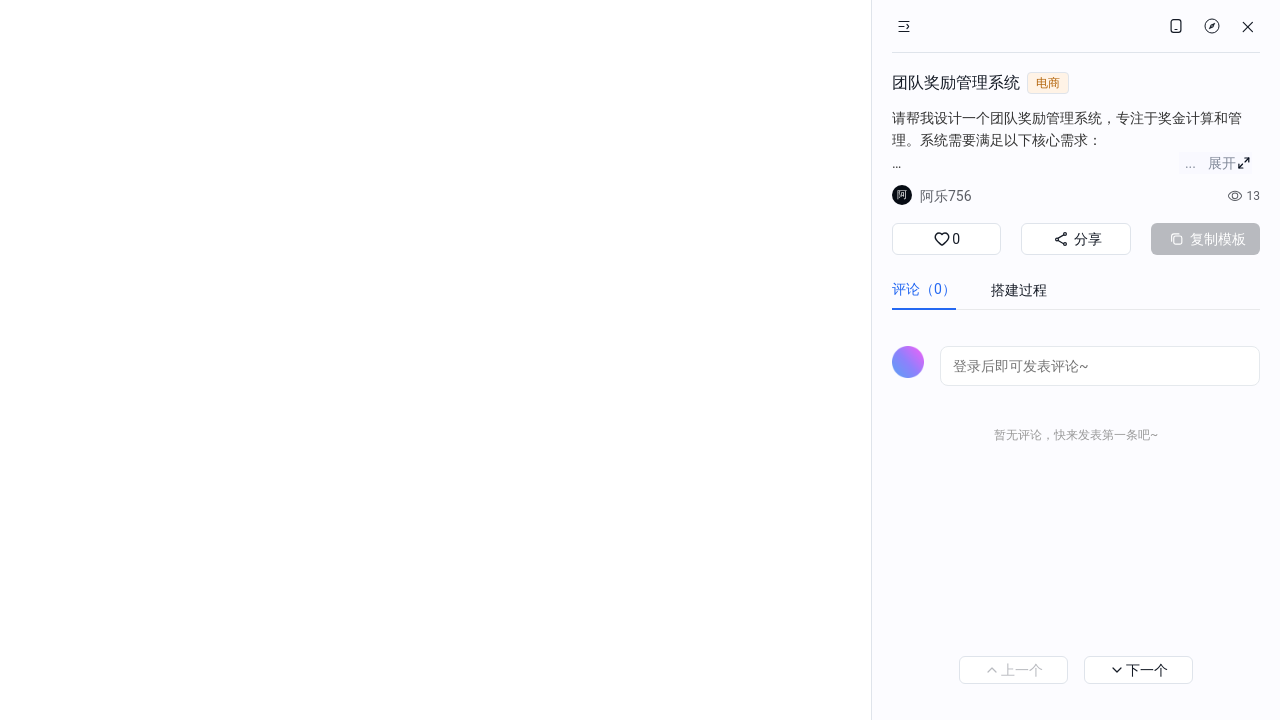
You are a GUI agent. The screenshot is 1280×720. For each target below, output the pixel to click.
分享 (1075, 239)
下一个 (1138, 670)
